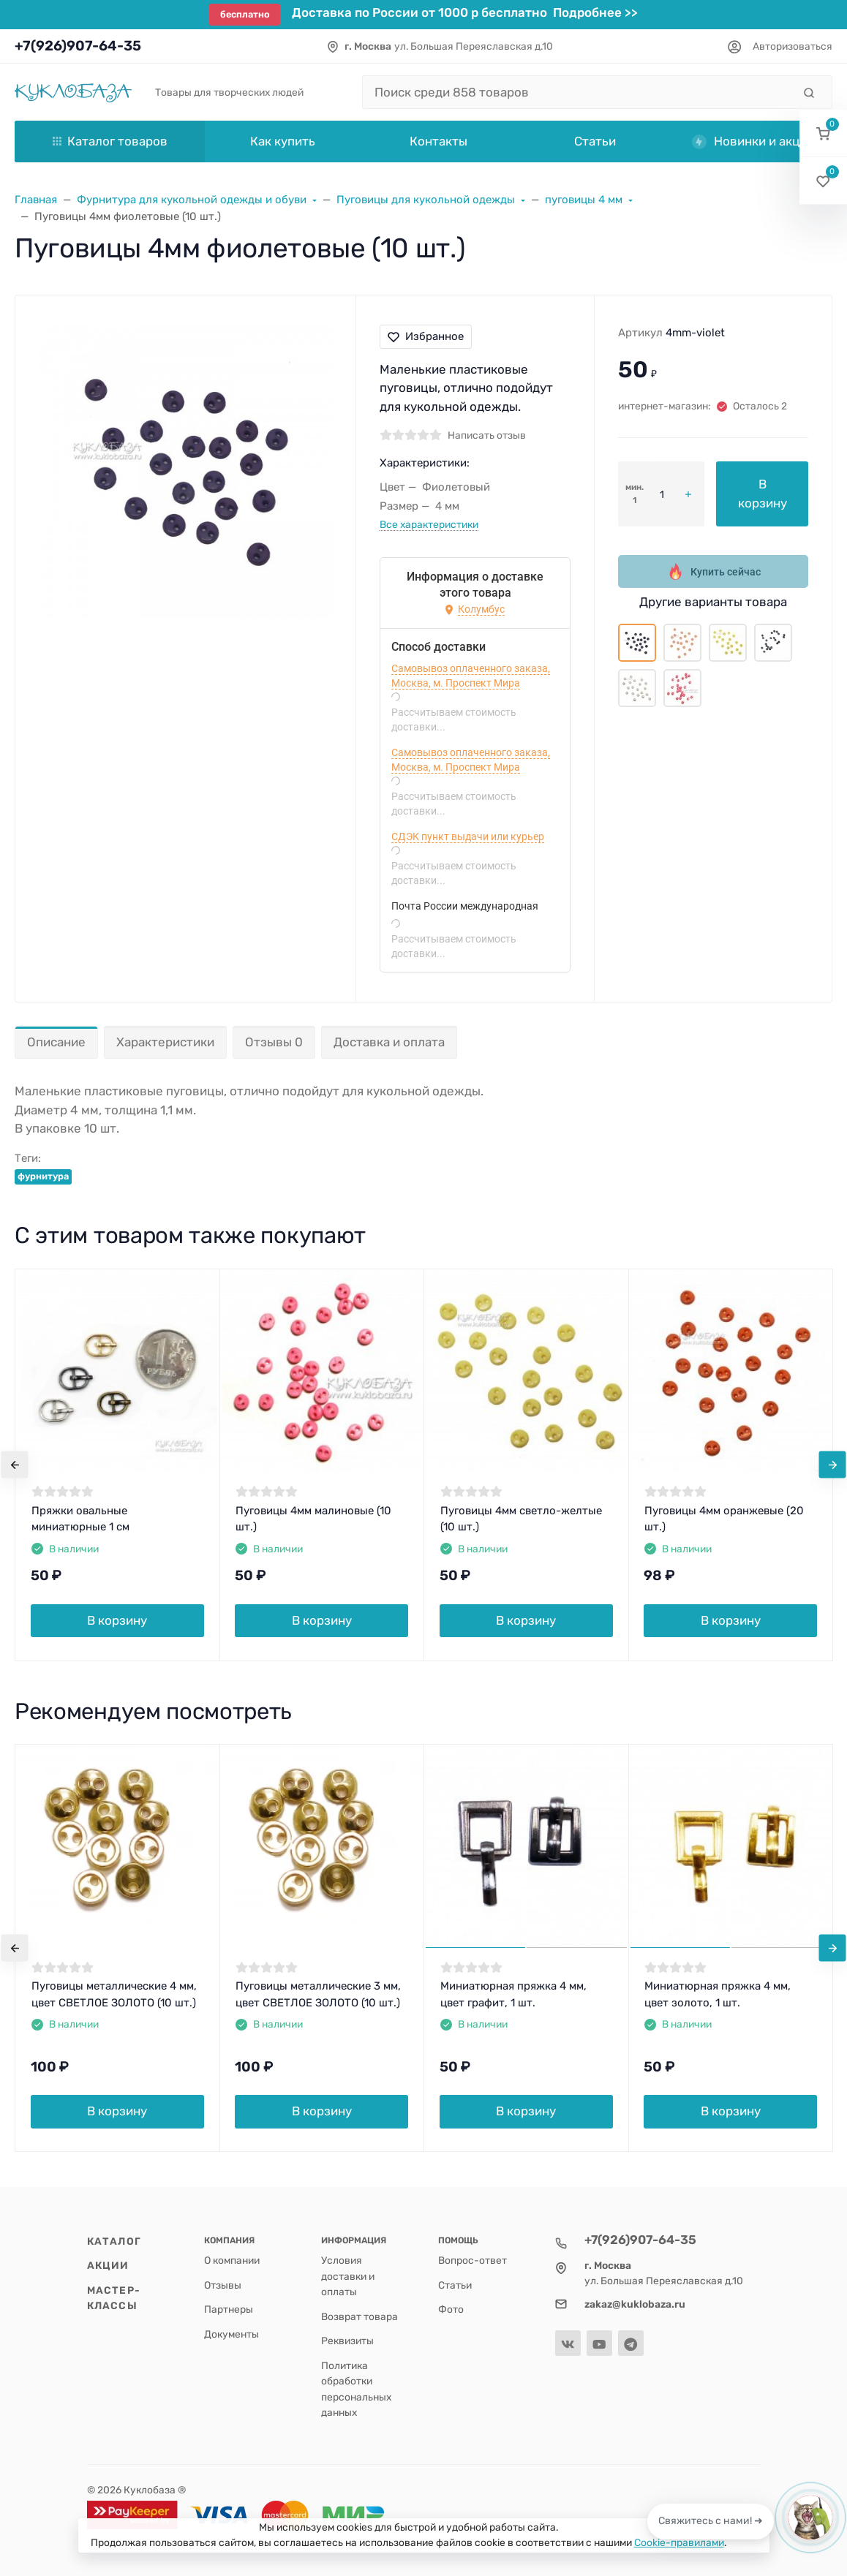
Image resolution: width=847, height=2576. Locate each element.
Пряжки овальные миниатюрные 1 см (80, 1519)
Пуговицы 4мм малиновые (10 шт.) (313, 1519)
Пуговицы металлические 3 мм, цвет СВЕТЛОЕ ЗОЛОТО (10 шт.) (318, 1994)
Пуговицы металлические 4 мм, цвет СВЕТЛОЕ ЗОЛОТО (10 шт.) (114, 1994)
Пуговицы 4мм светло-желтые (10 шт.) (521, 1519)
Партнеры (228, 2309)
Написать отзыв (487, 435)
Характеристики (165, 1042)
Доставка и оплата (389, 1042)
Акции (108, 2265)
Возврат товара (359, 2316)
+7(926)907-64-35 (78, 45)
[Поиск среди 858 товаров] (577, 92)
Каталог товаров (110, 141)
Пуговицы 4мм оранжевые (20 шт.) (724, 1519)
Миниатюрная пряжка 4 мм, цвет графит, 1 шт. (513, 1994)
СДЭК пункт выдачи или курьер (467, 836)
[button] (823, 133)
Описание (56, 1042)
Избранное (426, 336)
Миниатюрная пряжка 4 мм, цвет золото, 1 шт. (717, 1994)
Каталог (114, 2241)
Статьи (455, 2285)
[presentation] (15, 1464)
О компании (232, 2260)
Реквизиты (347, 2340)
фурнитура (43, 1176)
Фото (451, 2309)
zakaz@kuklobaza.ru (634, 2304)
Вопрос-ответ (472, 2260)
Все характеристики (429, 524)
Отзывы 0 (274, 1042)
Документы (231, 2334)
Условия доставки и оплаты (347, 2275)
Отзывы (222, 2285)
